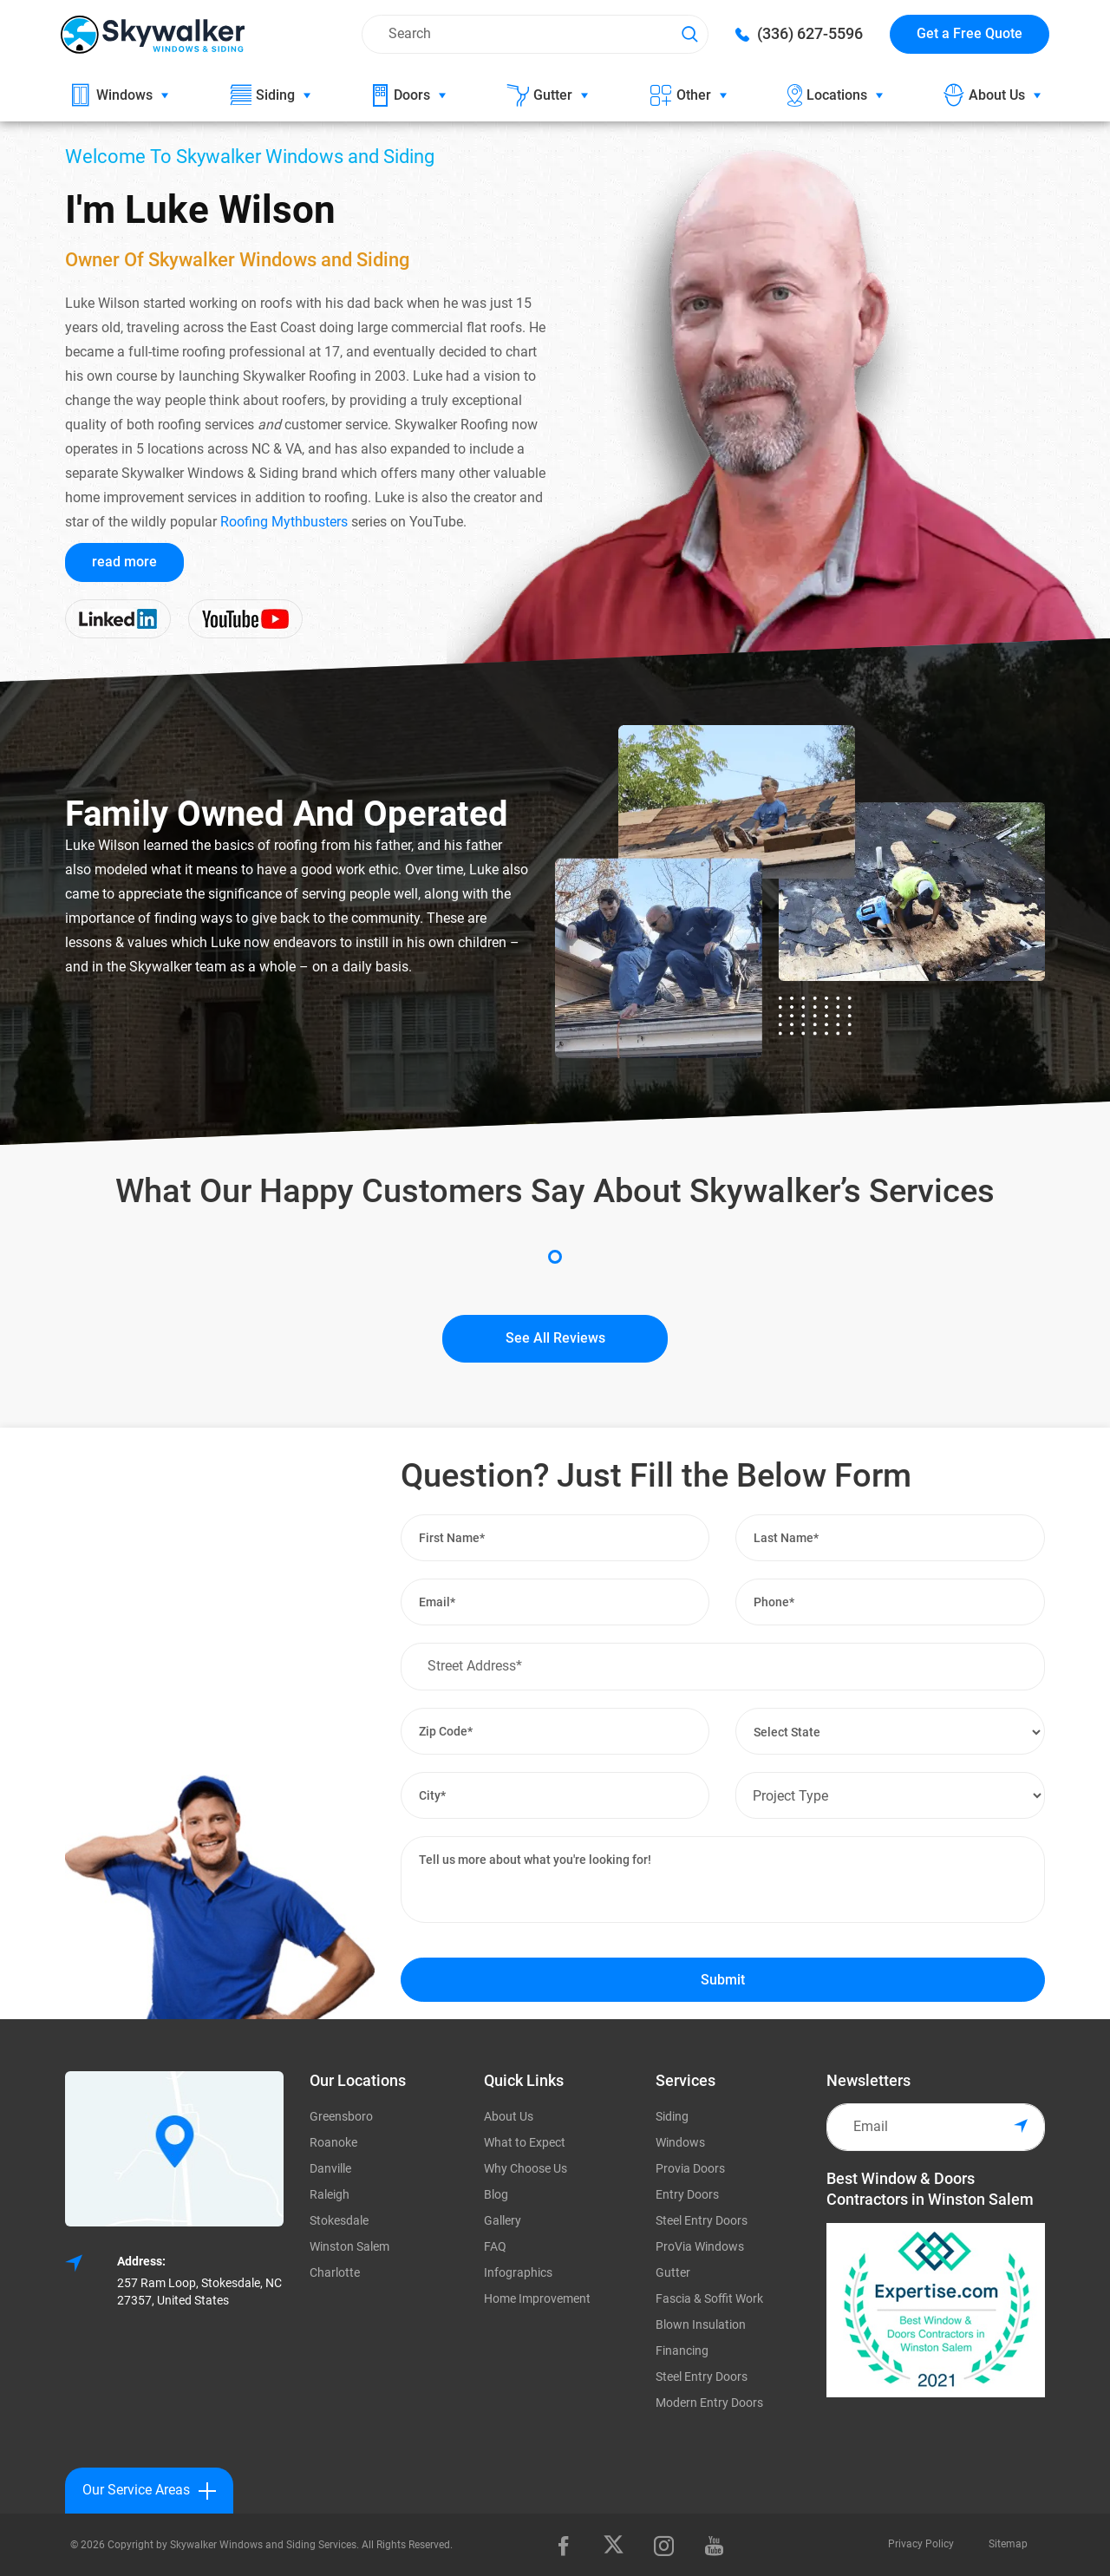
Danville (330, 2168)
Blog (496, 2194)
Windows (680, 2142)
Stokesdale (339, 2220)
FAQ (495, 2246)
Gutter (673, 2272)
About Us (508, 2116)
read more (124, 561)
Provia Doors (690, 2168)
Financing (682, 2350)
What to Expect (524, 2142)
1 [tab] (555, 1257)
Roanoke (333, 2142)
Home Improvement (537, 2298)
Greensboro (341, 2116)
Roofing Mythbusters (284, 521)
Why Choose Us (525, 2168)
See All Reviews (555, 1338)
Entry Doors (687, 2194)
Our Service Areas (149, 2490)
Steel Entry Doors (702, 2220)
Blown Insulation (701, 2324)
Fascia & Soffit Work (709, 2298)
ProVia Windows (700, 2246)
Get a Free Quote (969, 33)
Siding (672, 2116)
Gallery (502, 2220)
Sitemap (1008, 2544)
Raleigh (329, 2194)
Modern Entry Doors (709, 2402)
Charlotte (335, 2272)
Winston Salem (349, 2246)
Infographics (518, 2272)
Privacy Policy (921, 2544)
